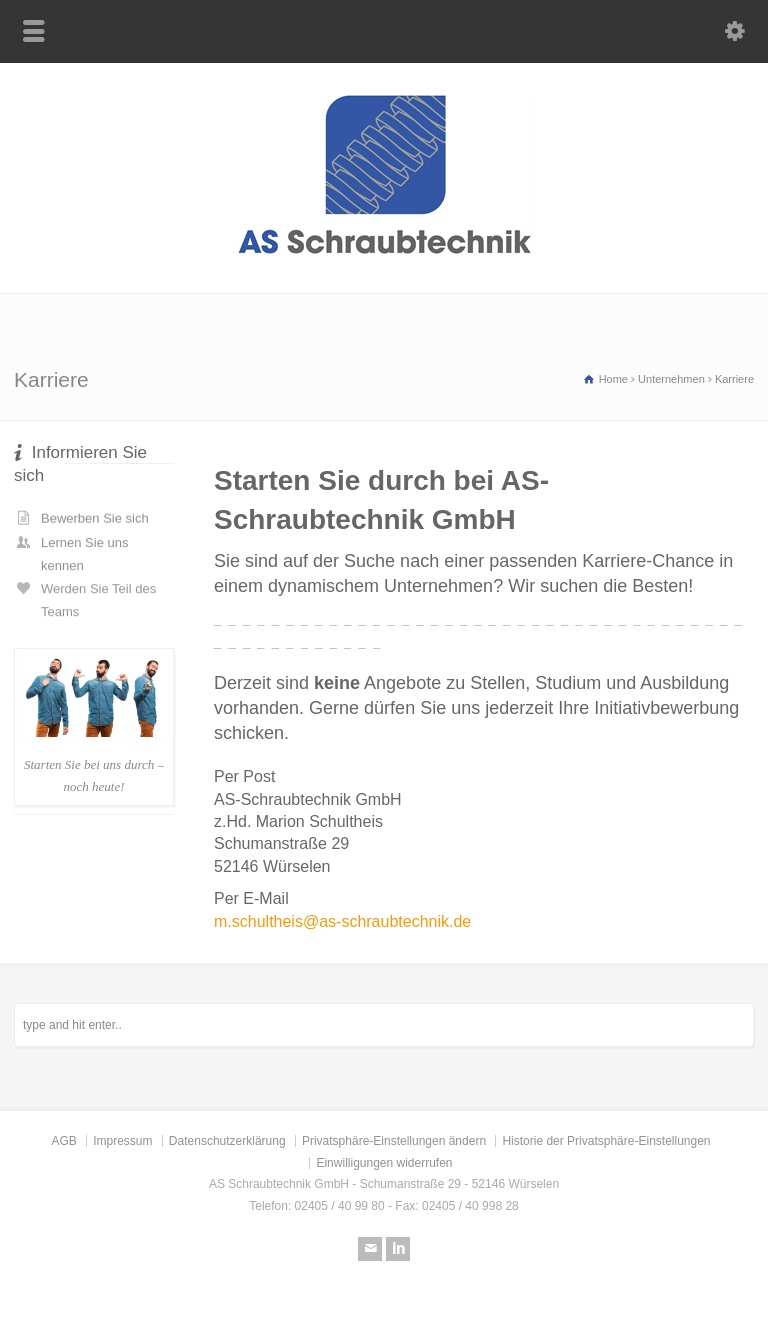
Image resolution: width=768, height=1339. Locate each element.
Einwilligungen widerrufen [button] (384, 1163)
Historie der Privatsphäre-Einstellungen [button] (606, 1141)
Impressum (122, 1141)
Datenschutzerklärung (227, 1141)
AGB (63, 1141)
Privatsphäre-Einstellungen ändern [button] (394, 1141)
